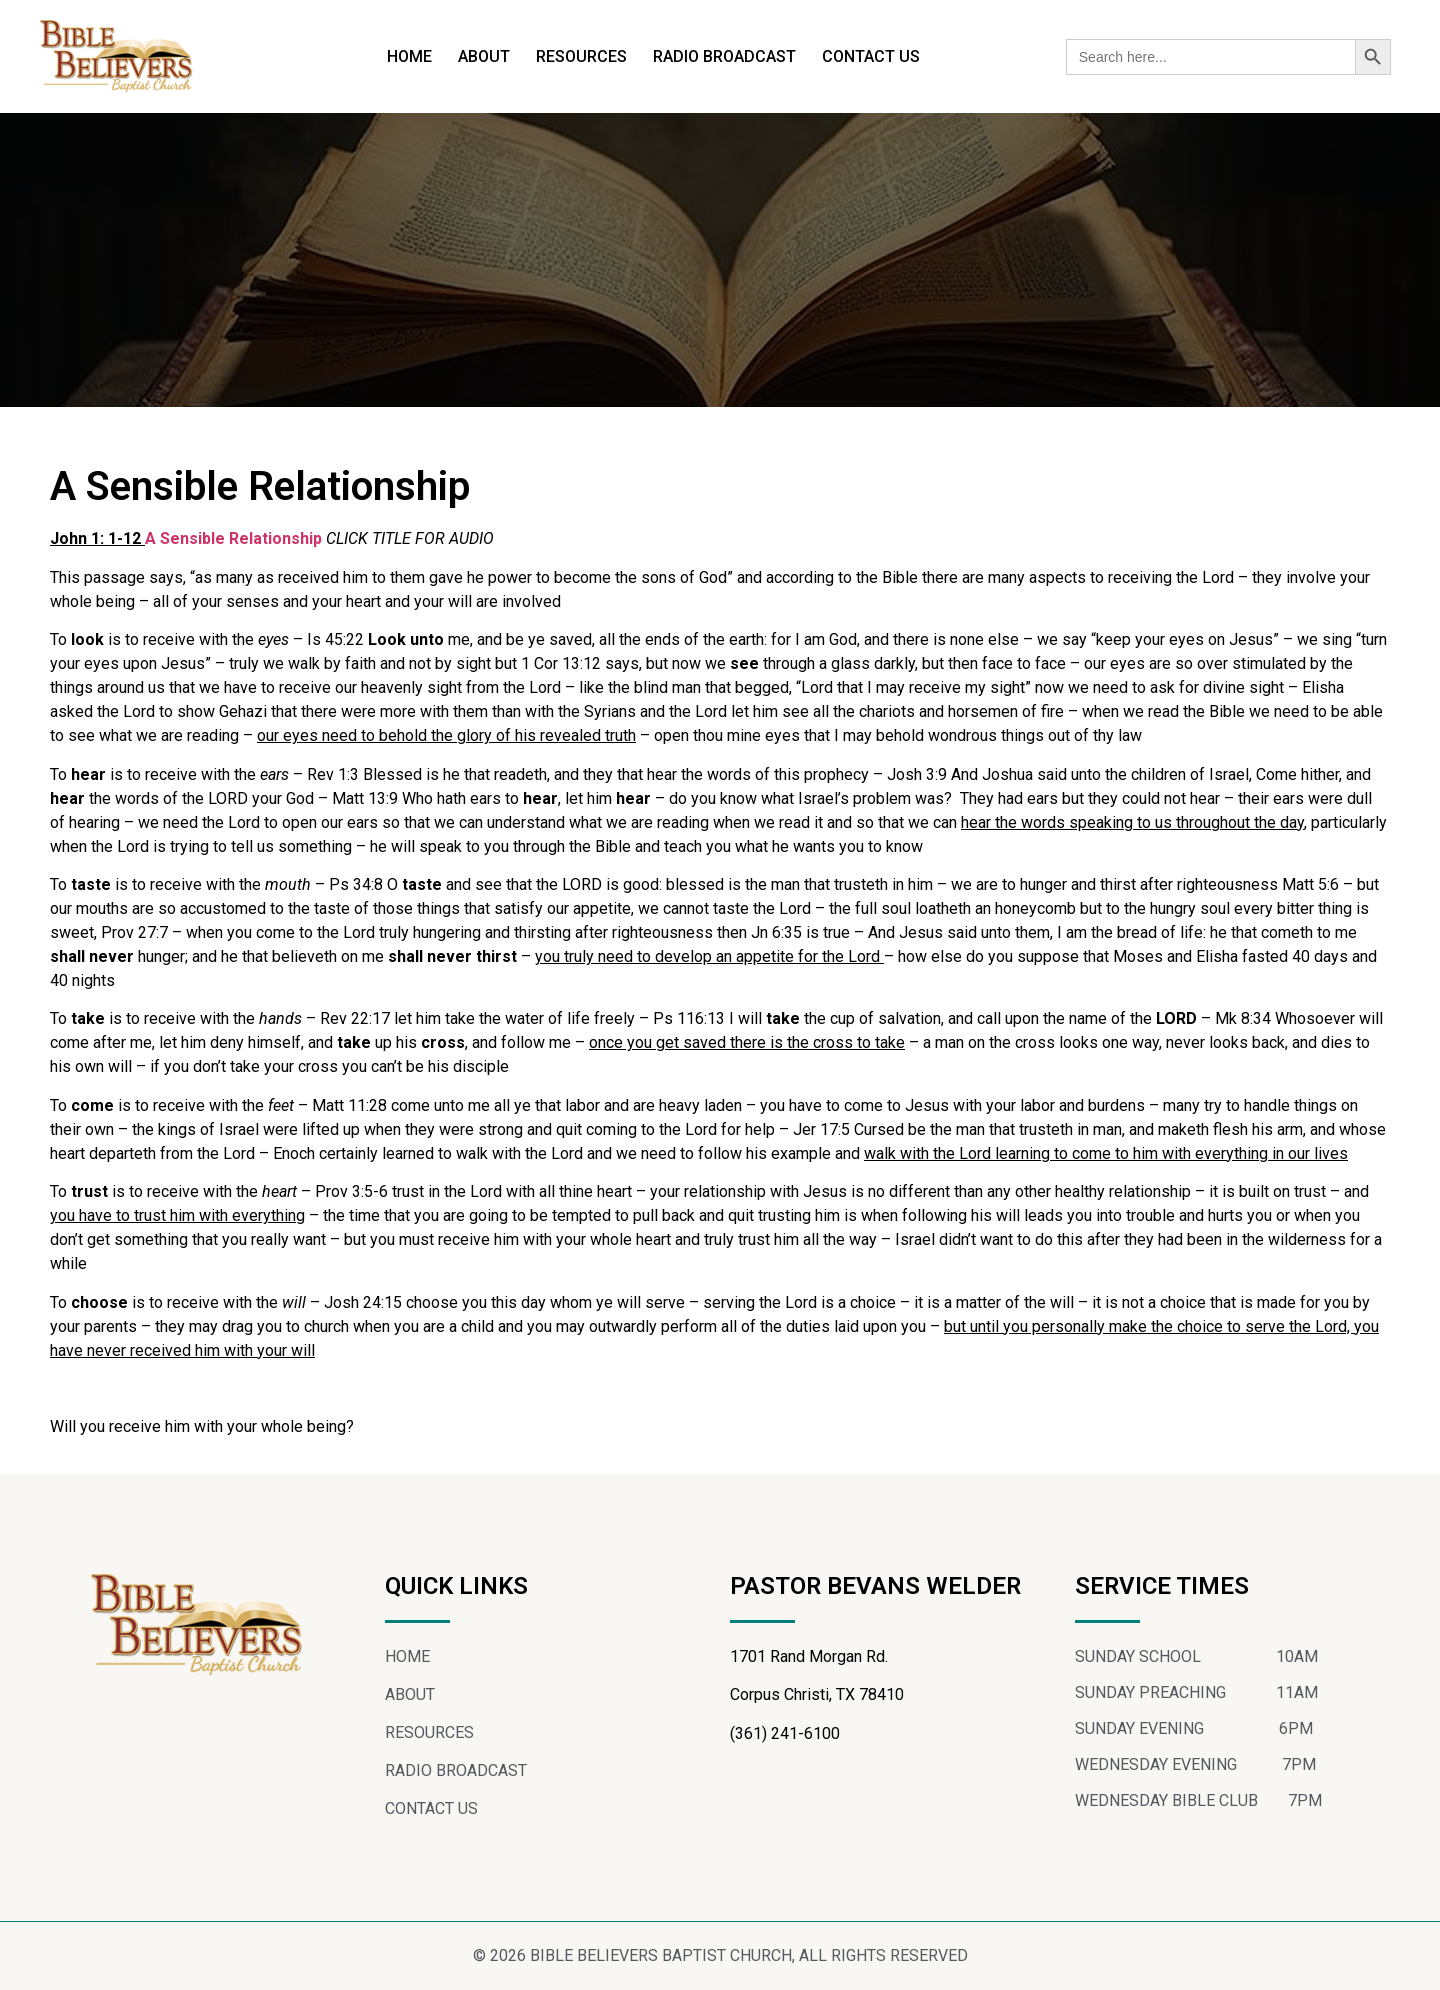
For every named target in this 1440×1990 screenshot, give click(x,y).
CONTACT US (871, 56)
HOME (409, 56)
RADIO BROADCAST (724, 56)
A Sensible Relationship (235, 538)
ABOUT (484, 56)
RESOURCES (581, 56)
